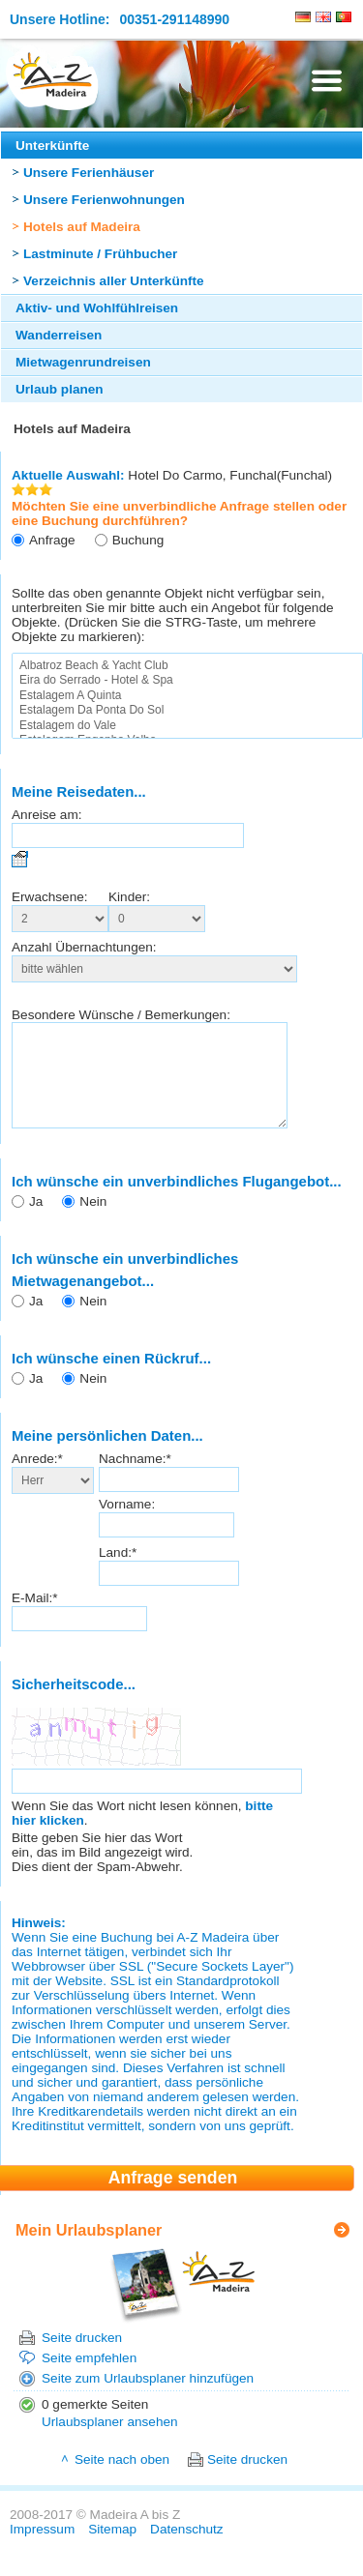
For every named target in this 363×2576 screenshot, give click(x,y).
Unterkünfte (52, 145)
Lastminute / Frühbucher (100, 254)
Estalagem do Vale (187, 725)
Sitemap (112, 2549)
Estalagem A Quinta (187, 695)
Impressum (42, 2549)
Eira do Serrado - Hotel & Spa (187, 680)
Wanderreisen (58, 335)
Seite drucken (82, 2358)
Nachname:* (135, 1479)
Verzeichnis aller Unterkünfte (113, 281)
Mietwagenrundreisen (83, 362)
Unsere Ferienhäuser (88, 172)
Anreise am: (47, 814)
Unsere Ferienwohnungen (104, 199)
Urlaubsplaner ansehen (110, 2442)
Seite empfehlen (89, 2378)
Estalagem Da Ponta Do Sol (187, 710)
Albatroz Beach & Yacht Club (187, 666)
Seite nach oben (122, 2480)
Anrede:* (37, 1479)
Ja (36, 1222)
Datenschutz (187, 2549)
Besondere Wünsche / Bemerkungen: (121, 1015)
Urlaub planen (59, 389)
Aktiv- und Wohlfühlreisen (96, 308)
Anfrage (52, 540)
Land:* (117, 1573)
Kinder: (129, 897)
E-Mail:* (35, 1618)
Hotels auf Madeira (81, 227)
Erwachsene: (50, 897)
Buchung (138, 540)
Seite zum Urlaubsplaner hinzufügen (148, 2398)
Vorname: (127, 1524)
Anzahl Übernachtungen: (84, 947)
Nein (92, 1222)
